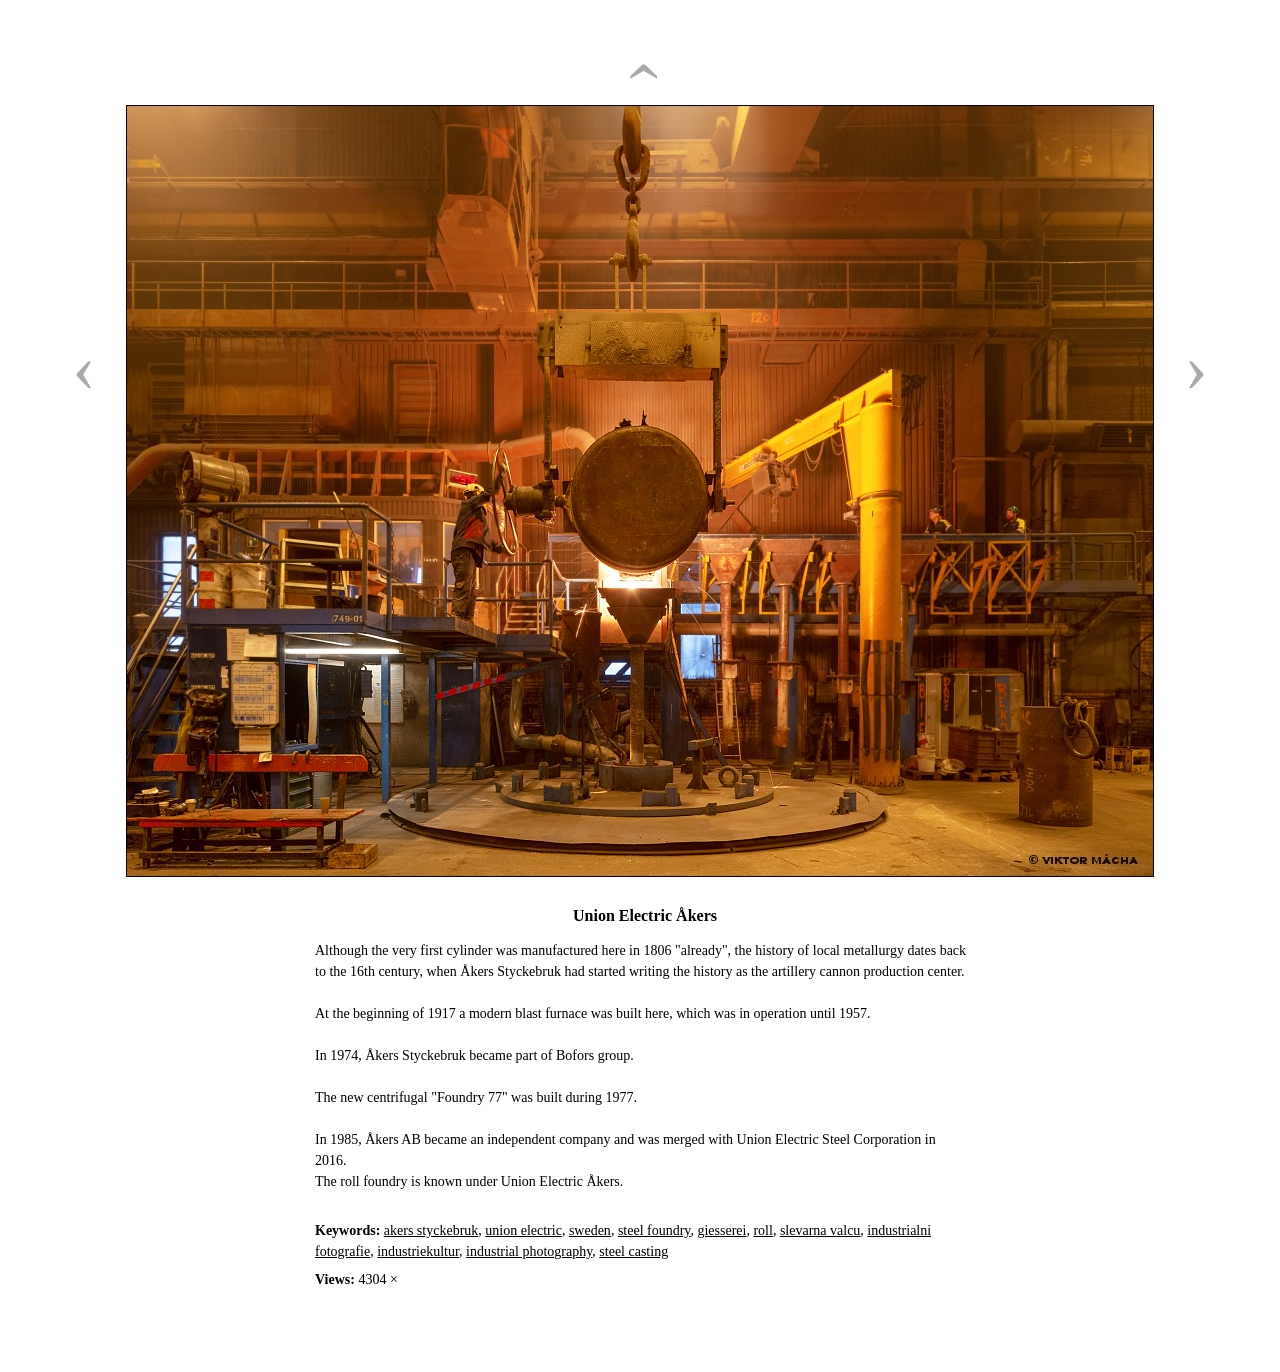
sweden (590, 1230)
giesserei (721, 1230)
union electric (523, 1230)
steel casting (633, 1251)
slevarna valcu (820, 1230)
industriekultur (418, 1251)
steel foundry (654, 1230)
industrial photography (529, 1251)
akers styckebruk (431, 1230)
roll (762, 1230)
